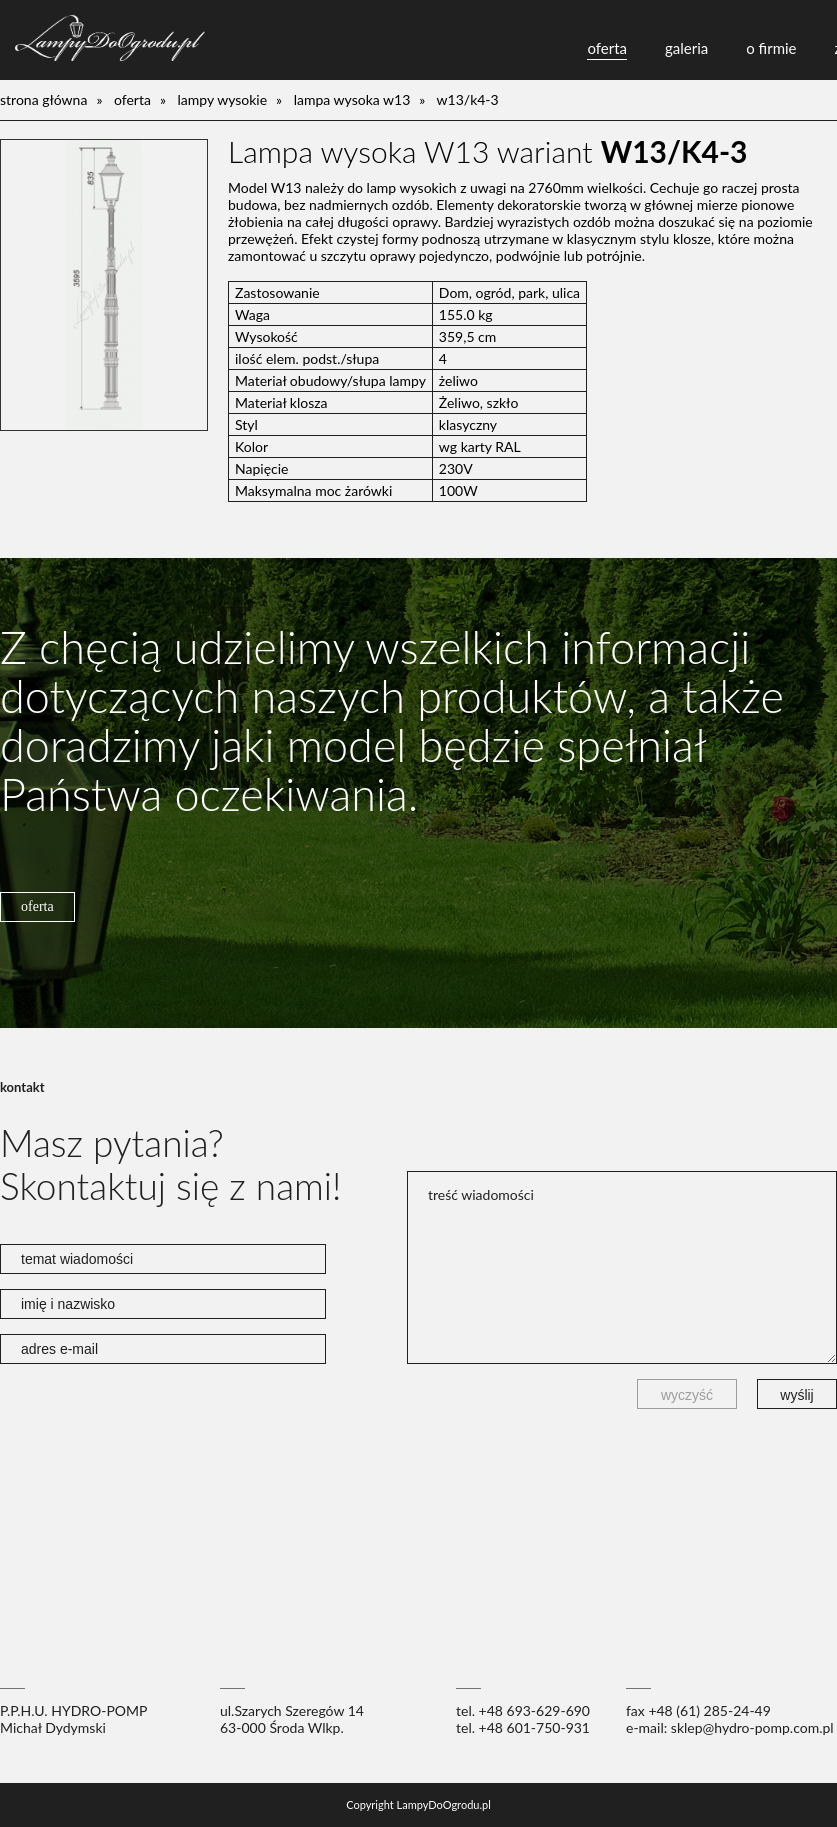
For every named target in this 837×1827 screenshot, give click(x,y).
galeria (686, 48)
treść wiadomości (622, 1267)
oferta (607, 48)
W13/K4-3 (468, 99)
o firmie (771, 48)
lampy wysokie (223, 99)
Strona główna (43, 99)
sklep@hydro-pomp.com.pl (752, 1727)
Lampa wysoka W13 (352, 99)
